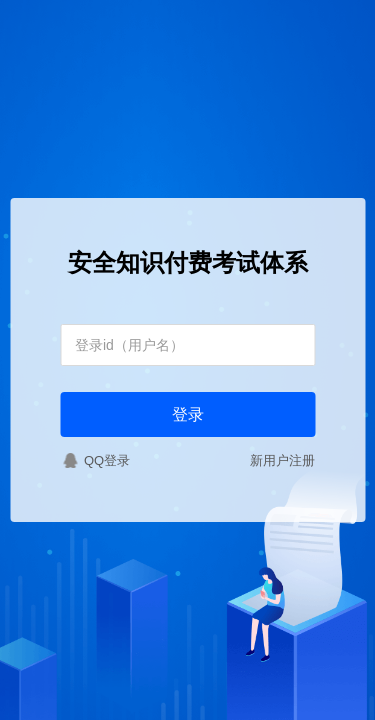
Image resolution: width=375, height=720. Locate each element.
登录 (188, 414)
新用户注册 (282, 460)
